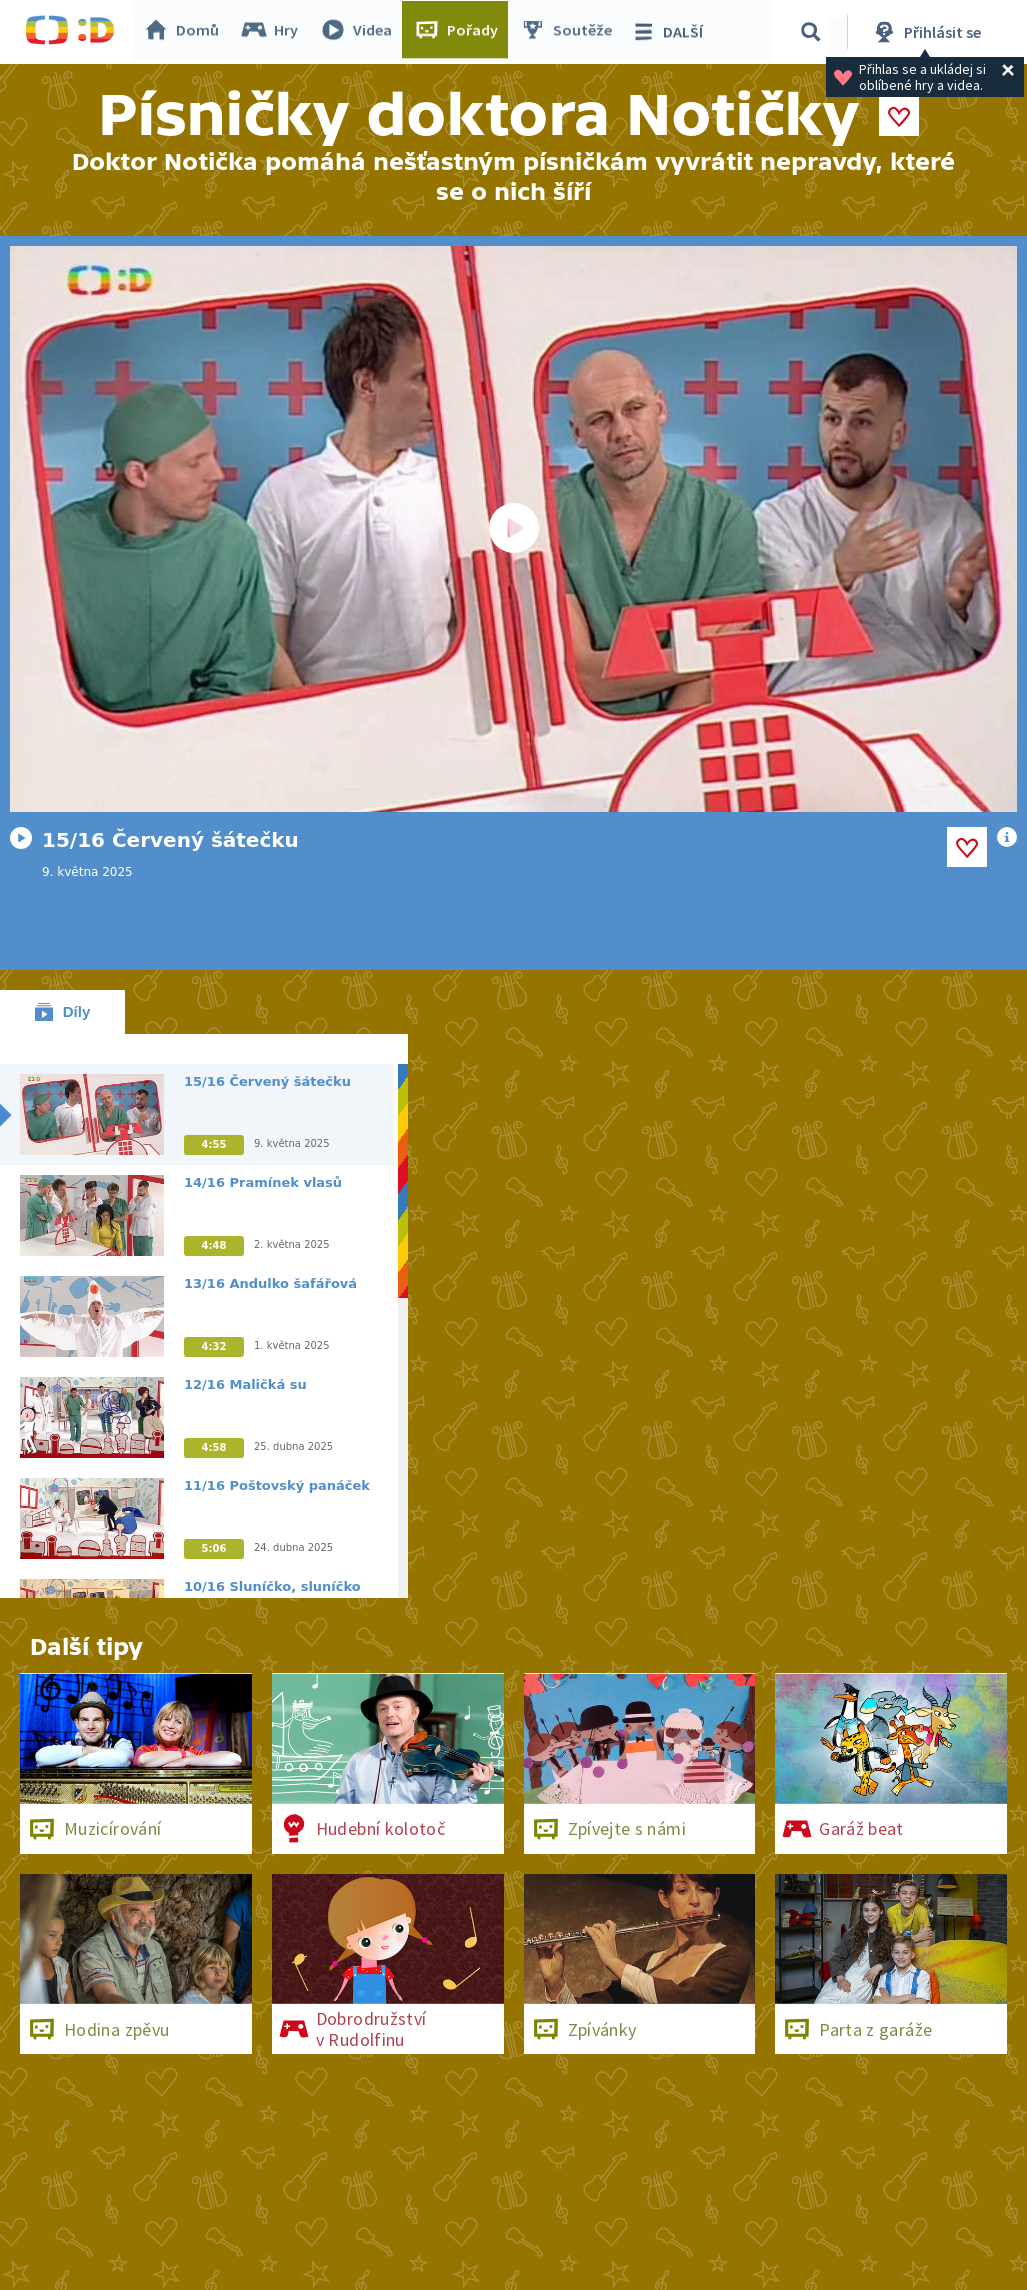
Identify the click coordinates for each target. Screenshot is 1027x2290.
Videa (361, 32)
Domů (186, 32)
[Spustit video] (513, 529)
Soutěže (571, 32)
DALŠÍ (671, 32)
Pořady (461, 32)
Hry (274, 32)
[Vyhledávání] (814, 32)
